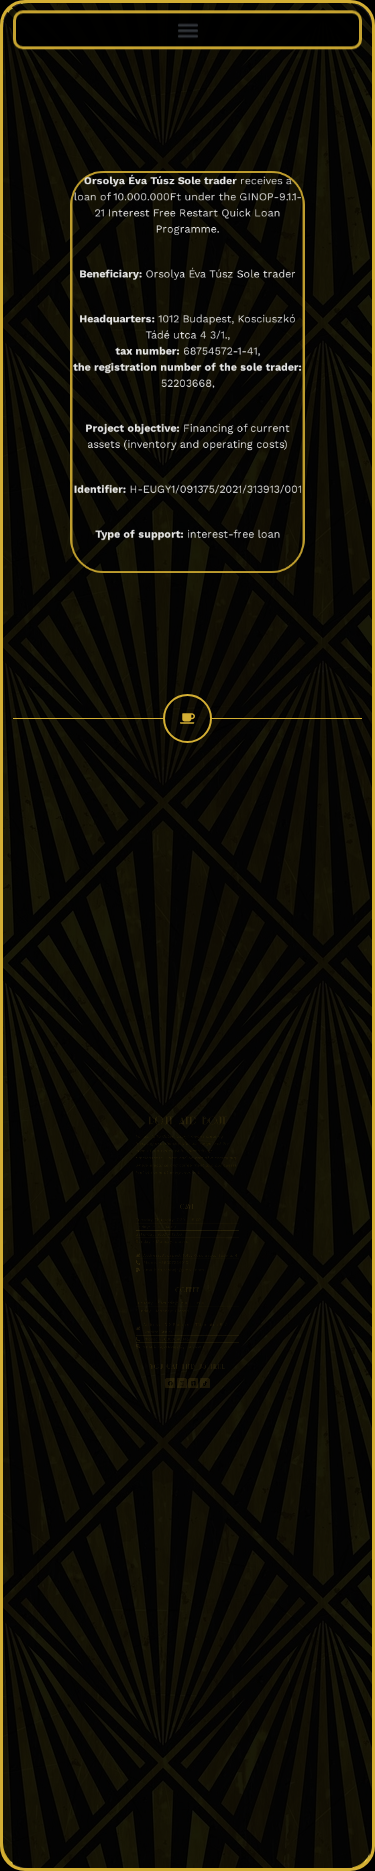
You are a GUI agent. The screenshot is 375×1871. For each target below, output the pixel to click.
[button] (187, 28)
